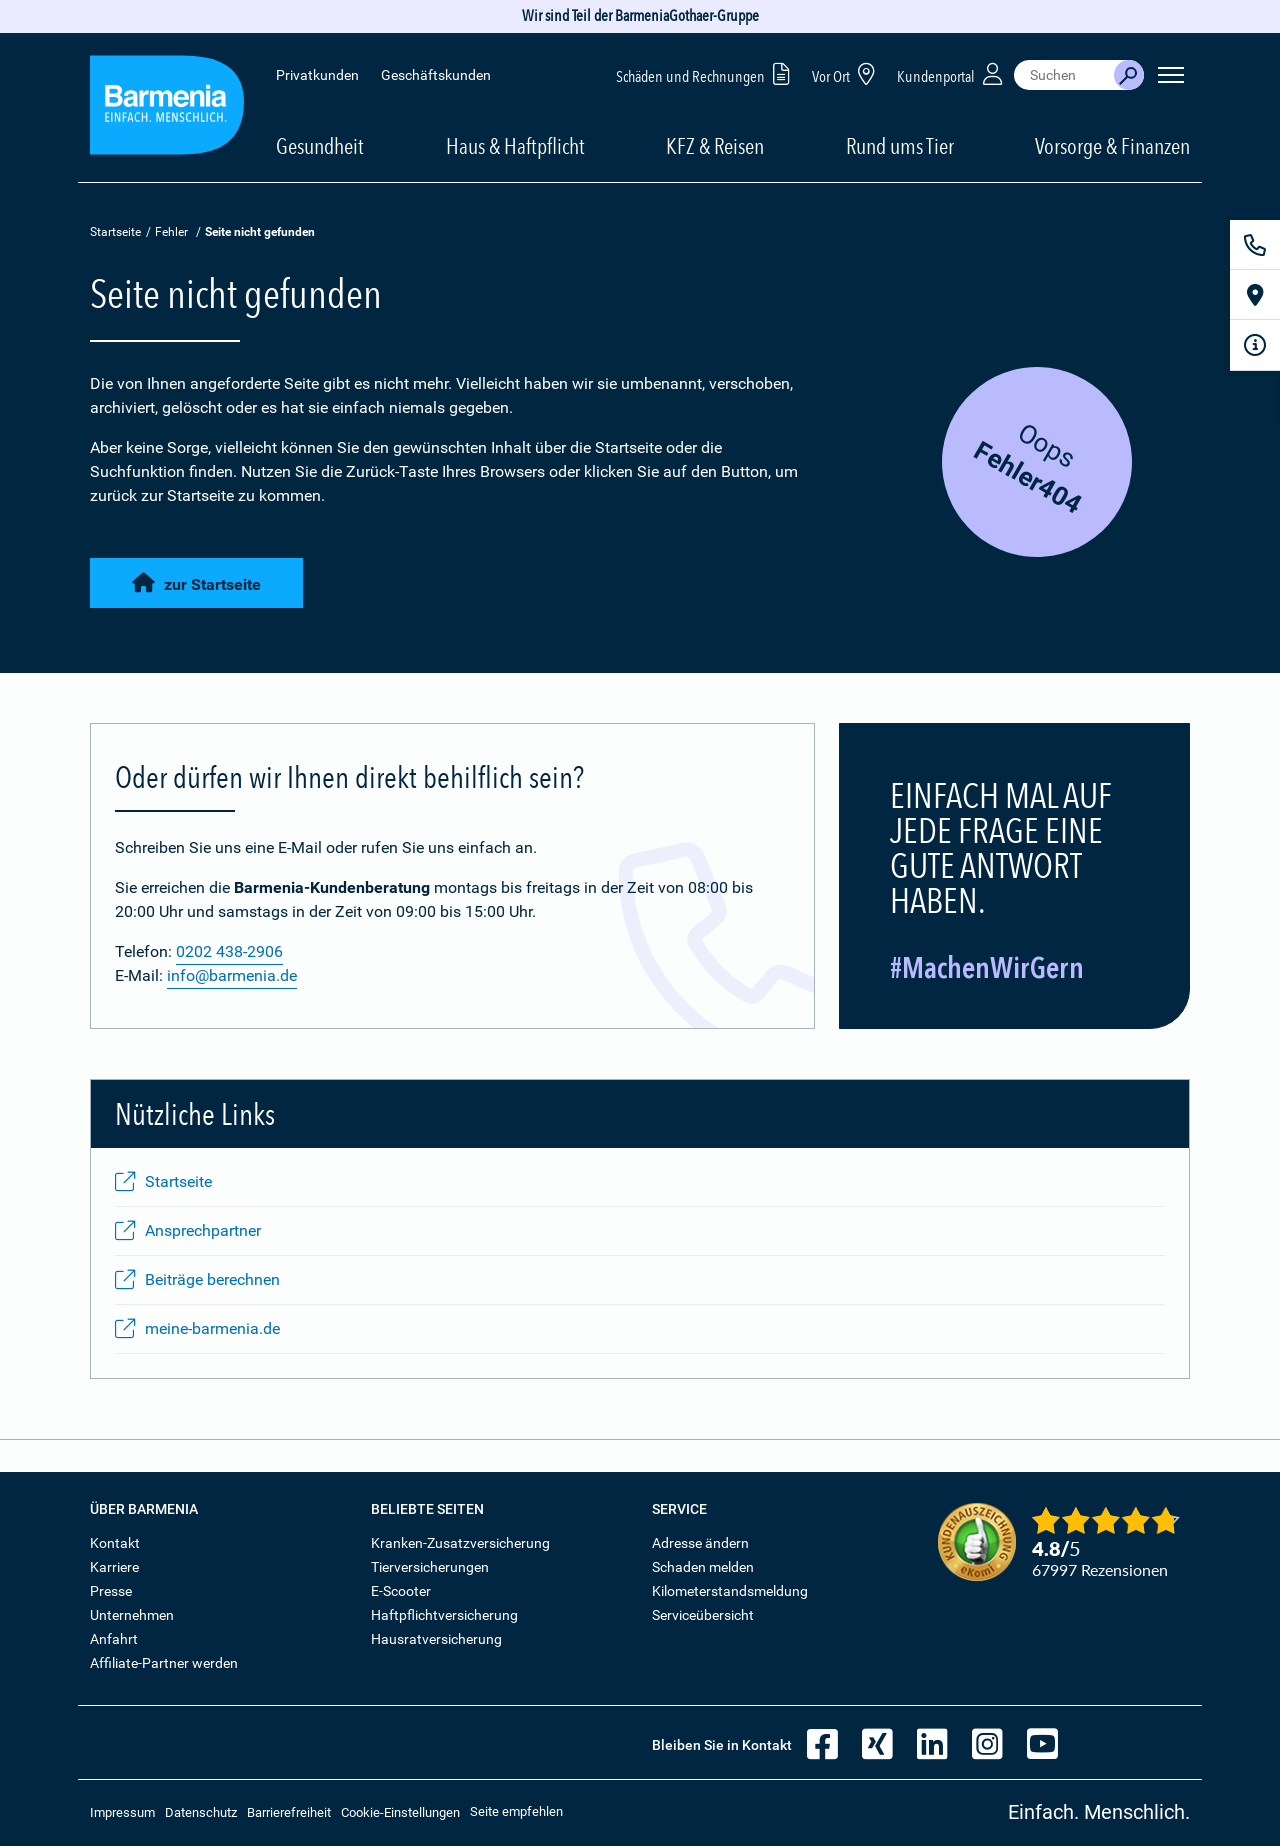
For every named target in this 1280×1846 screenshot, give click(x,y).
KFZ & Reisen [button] (715, 146)
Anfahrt (114, 1639)
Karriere (114, 1567)
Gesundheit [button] (320, 146)
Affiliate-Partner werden (164, 1663)
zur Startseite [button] (196, 583)
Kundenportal (952, 73)
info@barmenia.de (232, 975)
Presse (111, 1591)
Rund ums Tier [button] (900, 146)
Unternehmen (132, 1615)
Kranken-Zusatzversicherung (460, 1543)
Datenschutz (201, 1812)
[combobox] (1064, 75)
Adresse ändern (700, 1543)
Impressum (122, 1812)
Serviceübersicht (703, 1615)
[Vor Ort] (1255, 295)
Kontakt (115, 1543)
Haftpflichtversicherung (444, 1615)
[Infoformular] (1255, 345)
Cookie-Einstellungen (400, 1812)
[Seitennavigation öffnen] (1171, 75)
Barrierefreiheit (289, 1812)
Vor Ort (847, 73)
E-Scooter (401, 1591)
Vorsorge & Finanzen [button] (1112, 146)
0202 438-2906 (229, 951)
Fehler (171, 232)
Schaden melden (703, 1567)
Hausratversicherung (436, 1639)
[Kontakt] (1255, 245)
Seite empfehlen (516, 1811)
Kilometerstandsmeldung (730, 1591)
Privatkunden (317, 75)
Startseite (115, 232)
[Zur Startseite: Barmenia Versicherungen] (167, 108)
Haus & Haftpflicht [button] (515, 146)
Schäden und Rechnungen (706, 73)
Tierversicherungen (430, 1567)
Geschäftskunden (436, 75)
